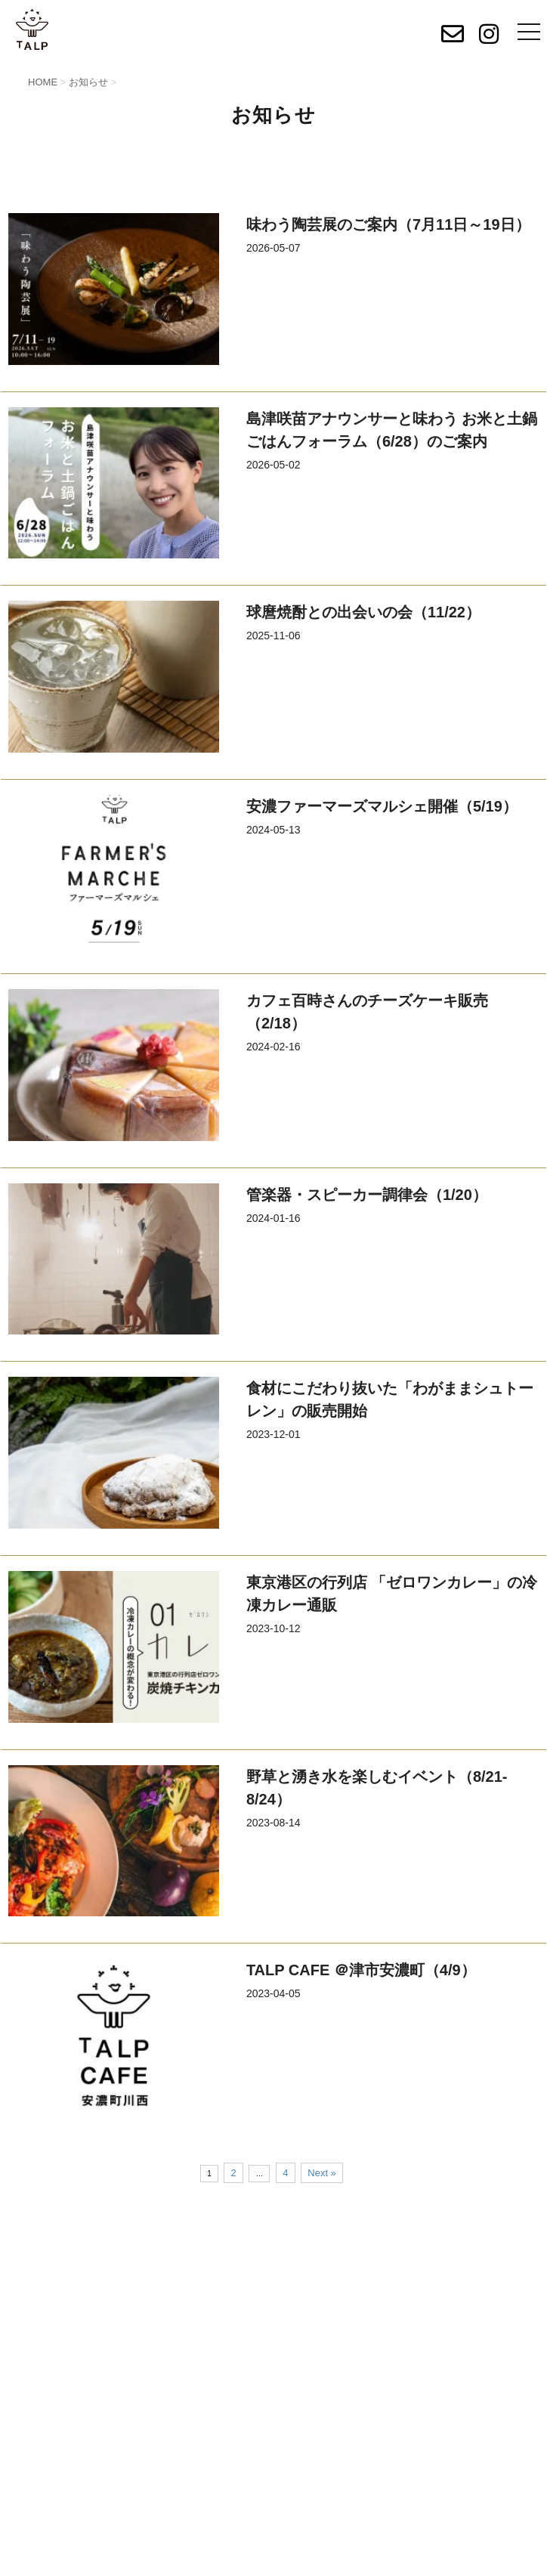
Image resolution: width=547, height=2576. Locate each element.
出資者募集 (311, 2235)
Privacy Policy (329, 2560)
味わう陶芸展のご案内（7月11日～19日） (388, 224)
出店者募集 (37, 2273)
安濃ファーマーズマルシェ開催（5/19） (382, 806)
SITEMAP (308, 2273)
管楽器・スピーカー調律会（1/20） (366, 1194)
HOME (27, 2235)
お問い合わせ (273, 2346)
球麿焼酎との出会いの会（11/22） (363, 612)
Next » (321, 2173)
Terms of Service (417, 2560)
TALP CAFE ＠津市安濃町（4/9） (361, 1970)
